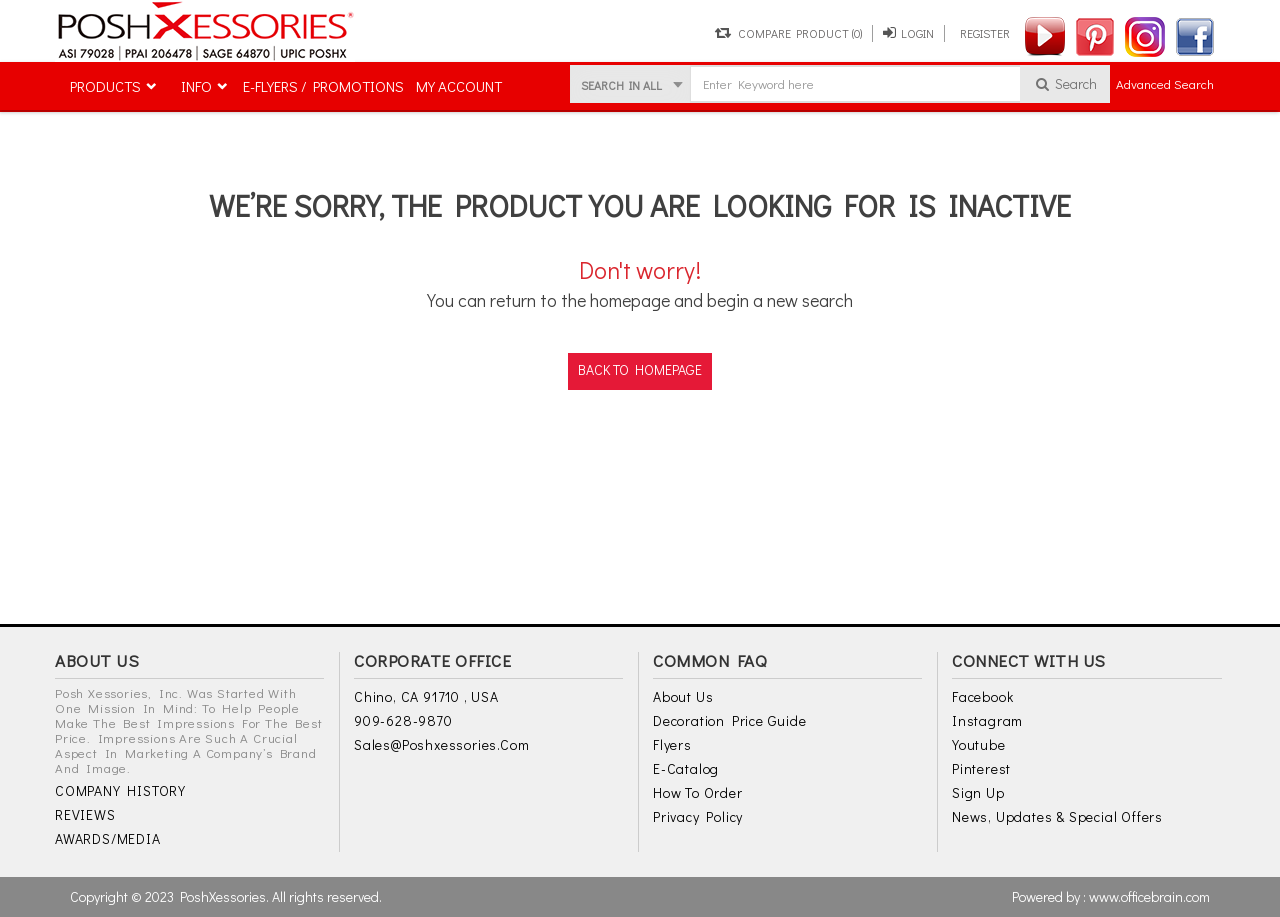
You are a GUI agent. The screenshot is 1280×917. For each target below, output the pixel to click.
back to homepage (640, 369)
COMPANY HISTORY (120, 791)
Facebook (982, 697)
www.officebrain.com (1149, 896)
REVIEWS (85, 815)
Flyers (672, 745)
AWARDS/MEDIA (108, 839)
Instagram (987, 721)
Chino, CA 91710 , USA (426, 697)
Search (1065, 83)
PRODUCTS (105, 86)
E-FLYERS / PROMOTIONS (323, 86)
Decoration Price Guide (730, 721)
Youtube (979, 745)
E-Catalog (686, 769)
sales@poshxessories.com (441, 745)
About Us (683, 697)
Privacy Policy (698, 817)
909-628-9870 (403, 721)
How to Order (698, 793)
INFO (196, 86)
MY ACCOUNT (459, 86)
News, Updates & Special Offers (1057, 817)
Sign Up (978, 793)
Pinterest (981, 769)
